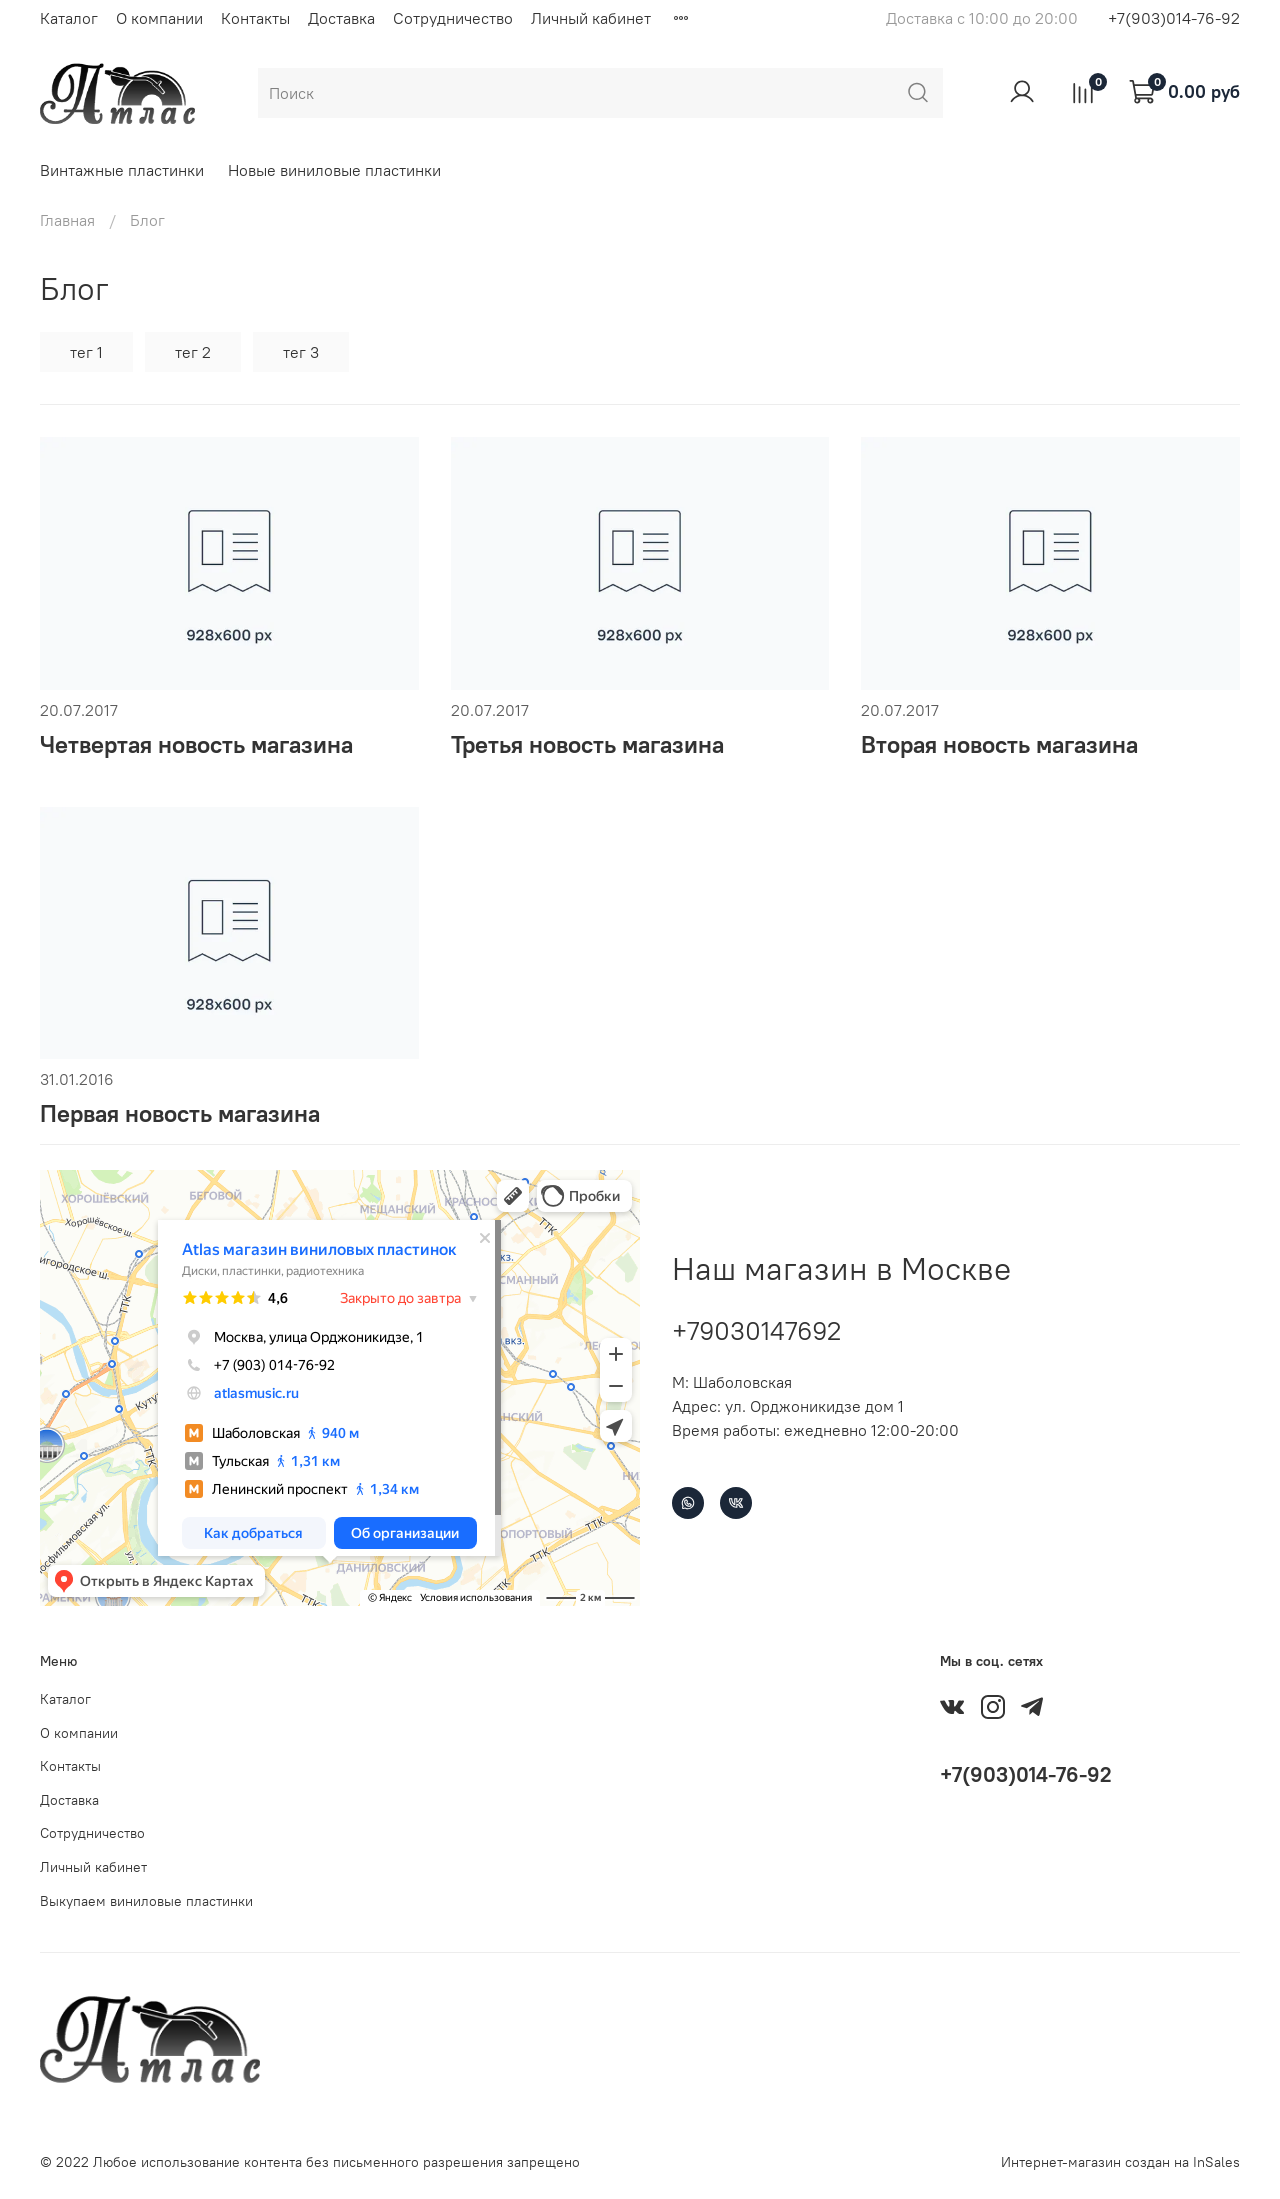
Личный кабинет (591, 18)
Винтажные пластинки (122, 170)
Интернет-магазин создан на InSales (1120, 2162)
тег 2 (193, 352)
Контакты (255, 18)
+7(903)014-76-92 (1174, 18)
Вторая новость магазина (999, 744)
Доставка (341, 18)
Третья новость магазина (587, 744)
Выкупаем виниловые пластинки (146, 1901)
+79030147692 (756, 1330)
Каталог (69, 18)
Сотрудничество (453, 18)
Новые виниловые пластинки (334, 170)
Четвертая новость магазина (196, 744)
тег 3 (301, 352)
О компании (159, 18)
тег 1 (86, 352)
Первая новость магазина (180, 1113)
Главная (67, 220)
